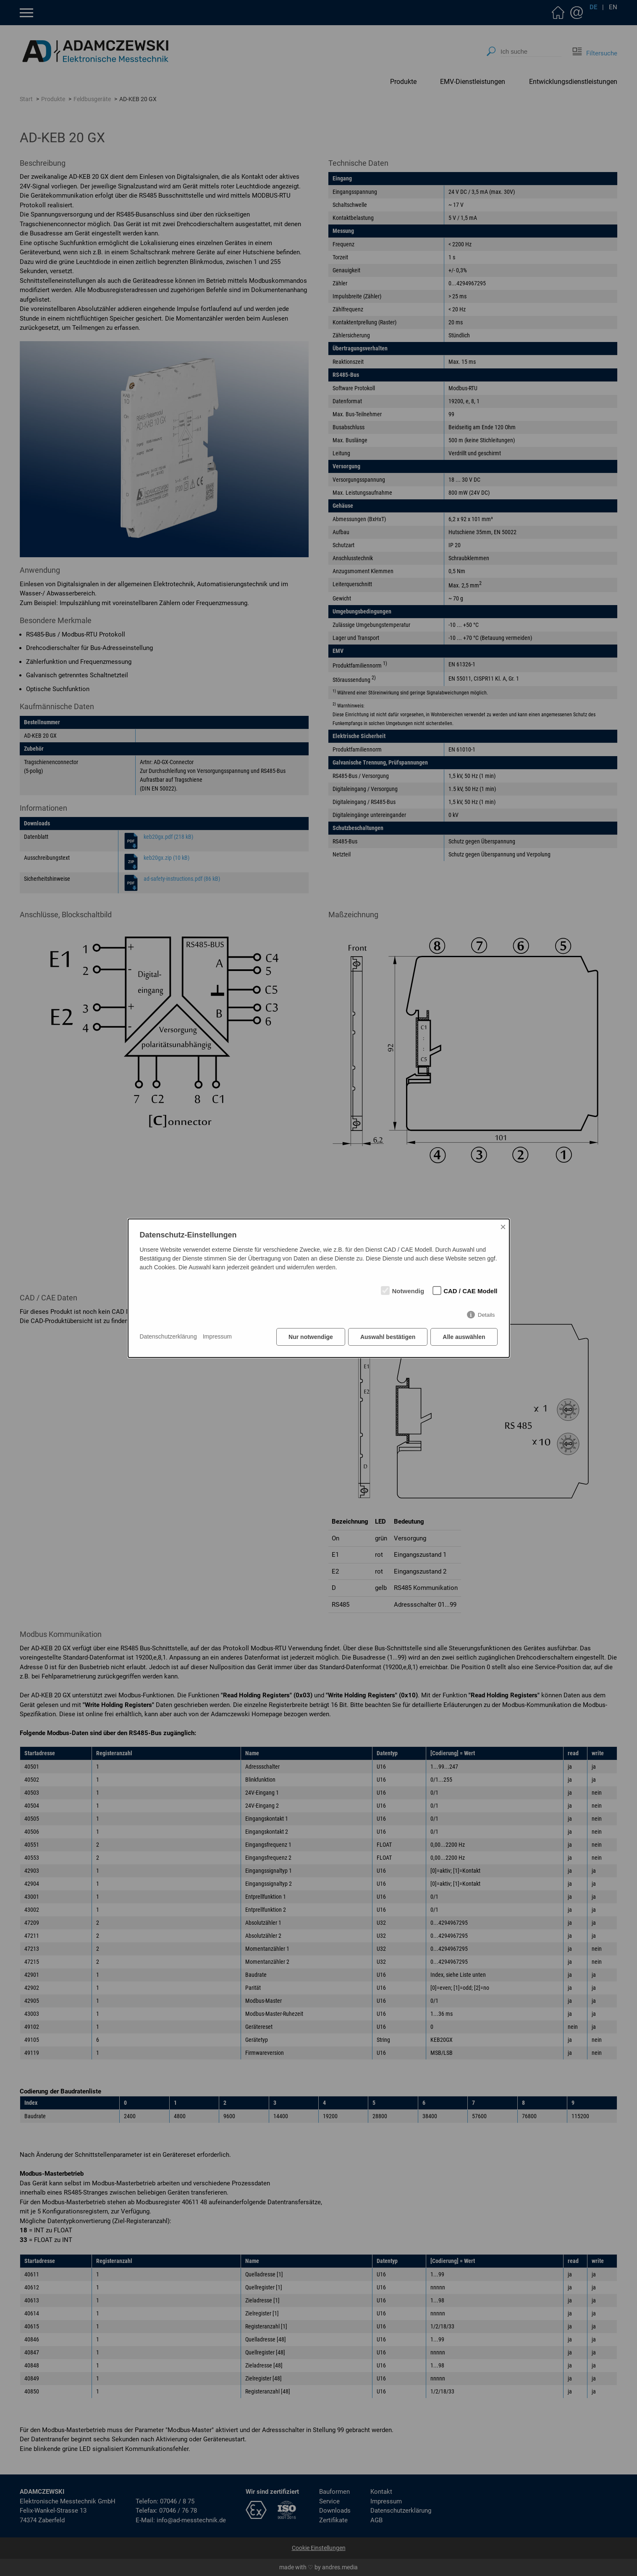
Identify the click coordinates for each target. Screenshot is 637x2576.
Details (486, 1315)
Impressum (217, 1336)
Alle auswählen (464, 1337)
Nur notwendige (310, 1337)
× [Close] (503, 1226)
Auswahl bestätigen (387, 1337)
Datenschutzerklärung (168, 1336)
